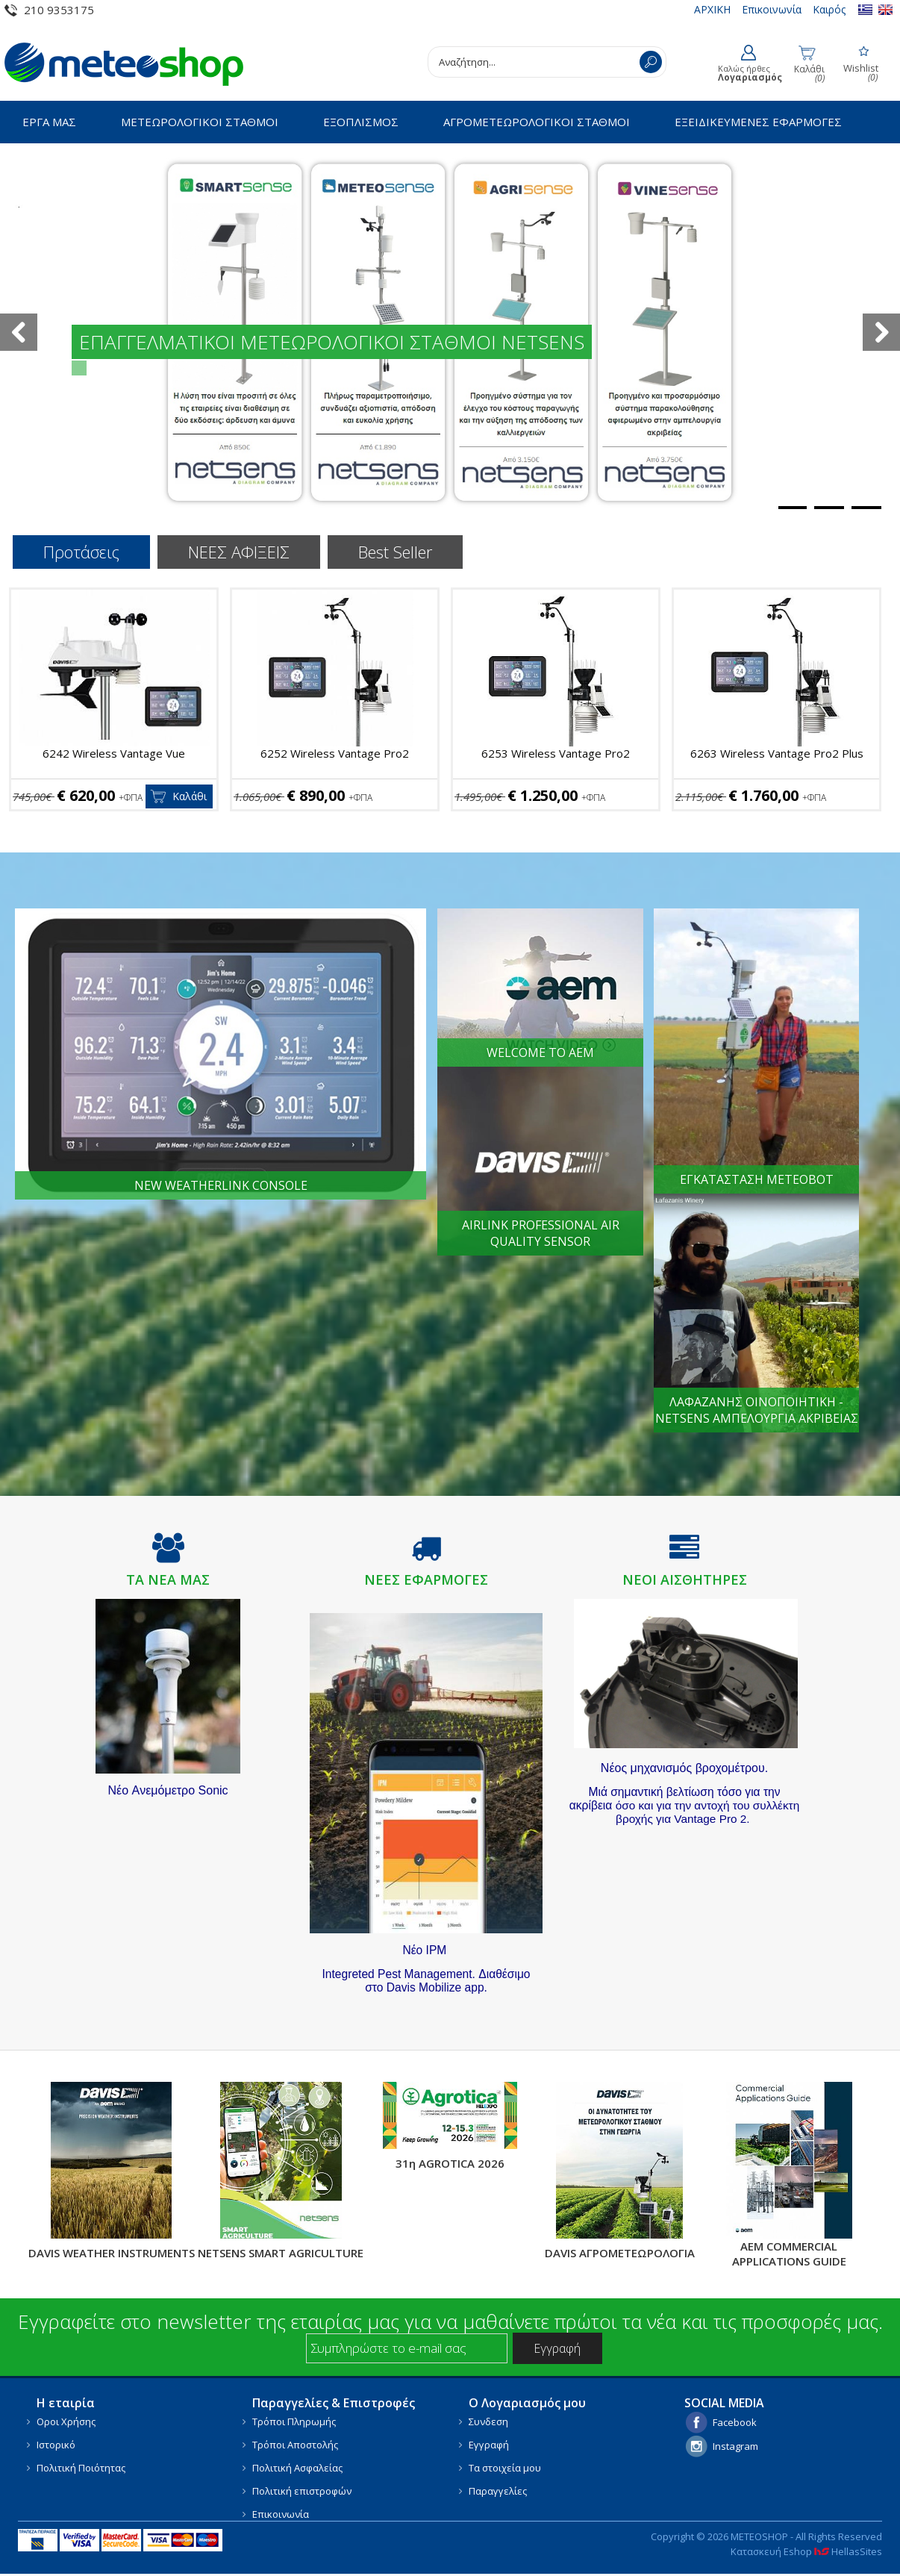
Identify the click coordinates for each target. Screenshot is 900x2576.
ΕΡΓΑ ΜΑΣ (49, 121)
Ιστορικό (56, 2444)
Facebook (735, 2422)
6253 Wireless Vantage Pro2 (555, 753)
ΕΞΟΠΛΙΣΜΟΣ (361, 121)
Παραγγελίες (498, 2491)
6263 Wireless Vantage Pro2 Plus (776, 753)
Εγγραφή (489, 2444)
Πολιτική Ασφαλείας (297, 2467)
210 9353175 (59, 9)
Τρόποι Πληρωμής (294, 2421)
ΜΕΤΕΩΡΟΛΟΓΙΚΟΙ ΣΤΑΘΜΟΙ (199, 121)
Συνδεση (488, 2421)
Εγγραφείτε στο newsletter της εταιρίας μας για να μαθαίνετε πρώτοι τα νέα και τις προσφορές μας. (450, 2321)
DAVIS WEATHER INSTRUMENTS (111, 2252)
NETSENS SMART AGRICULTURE (280, 2252)
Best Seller (395, 551)
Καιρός (829, 9)
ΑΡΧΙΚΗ (712, 9)
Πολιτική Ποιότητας (81, 2467)
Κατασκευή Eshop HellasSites (806, 2551)
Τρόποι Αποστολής (295, 2444)
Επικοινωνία (771, 9)
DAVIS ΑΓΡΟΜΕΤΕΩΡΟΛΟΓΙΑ (620, 2252)
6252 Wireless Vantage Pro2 (334, 753)
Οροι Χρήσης (66, 2421)
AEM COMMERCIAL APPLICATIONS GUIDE (789, 2253)
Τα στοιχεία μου (505, 2467)
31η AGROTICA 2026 (450, 2163)
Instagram (735, 2446)
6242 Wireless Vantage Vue (114, 753)
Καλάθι (189, 796)
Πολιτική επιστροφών (301, 2491)
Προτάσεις (81, 551)
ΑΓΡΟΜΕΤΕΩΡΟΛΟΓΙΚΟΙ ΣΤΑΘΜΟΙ (536, 121)
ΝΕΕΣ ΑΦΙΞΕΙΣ (239, 551)
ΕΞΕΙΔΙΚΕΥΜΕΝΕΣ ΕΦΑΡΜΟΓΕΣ (758, 121)
